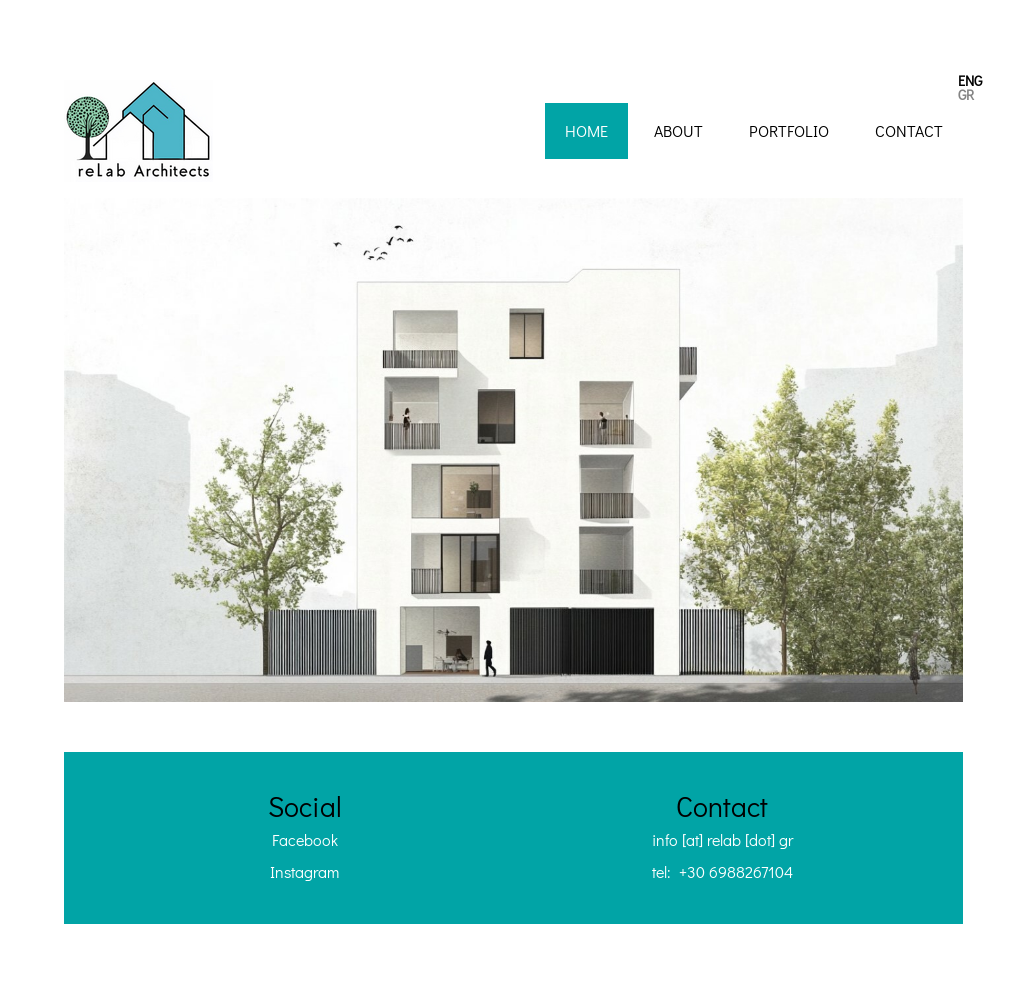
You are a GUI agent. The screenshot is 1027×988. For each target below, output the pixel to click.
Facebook (305, 839)
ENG (970, 80)
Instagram (304, 871)
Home (586, 130)
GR (966, 94)
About (678, 130)
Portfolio (789, 130)
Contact (909, 130)
